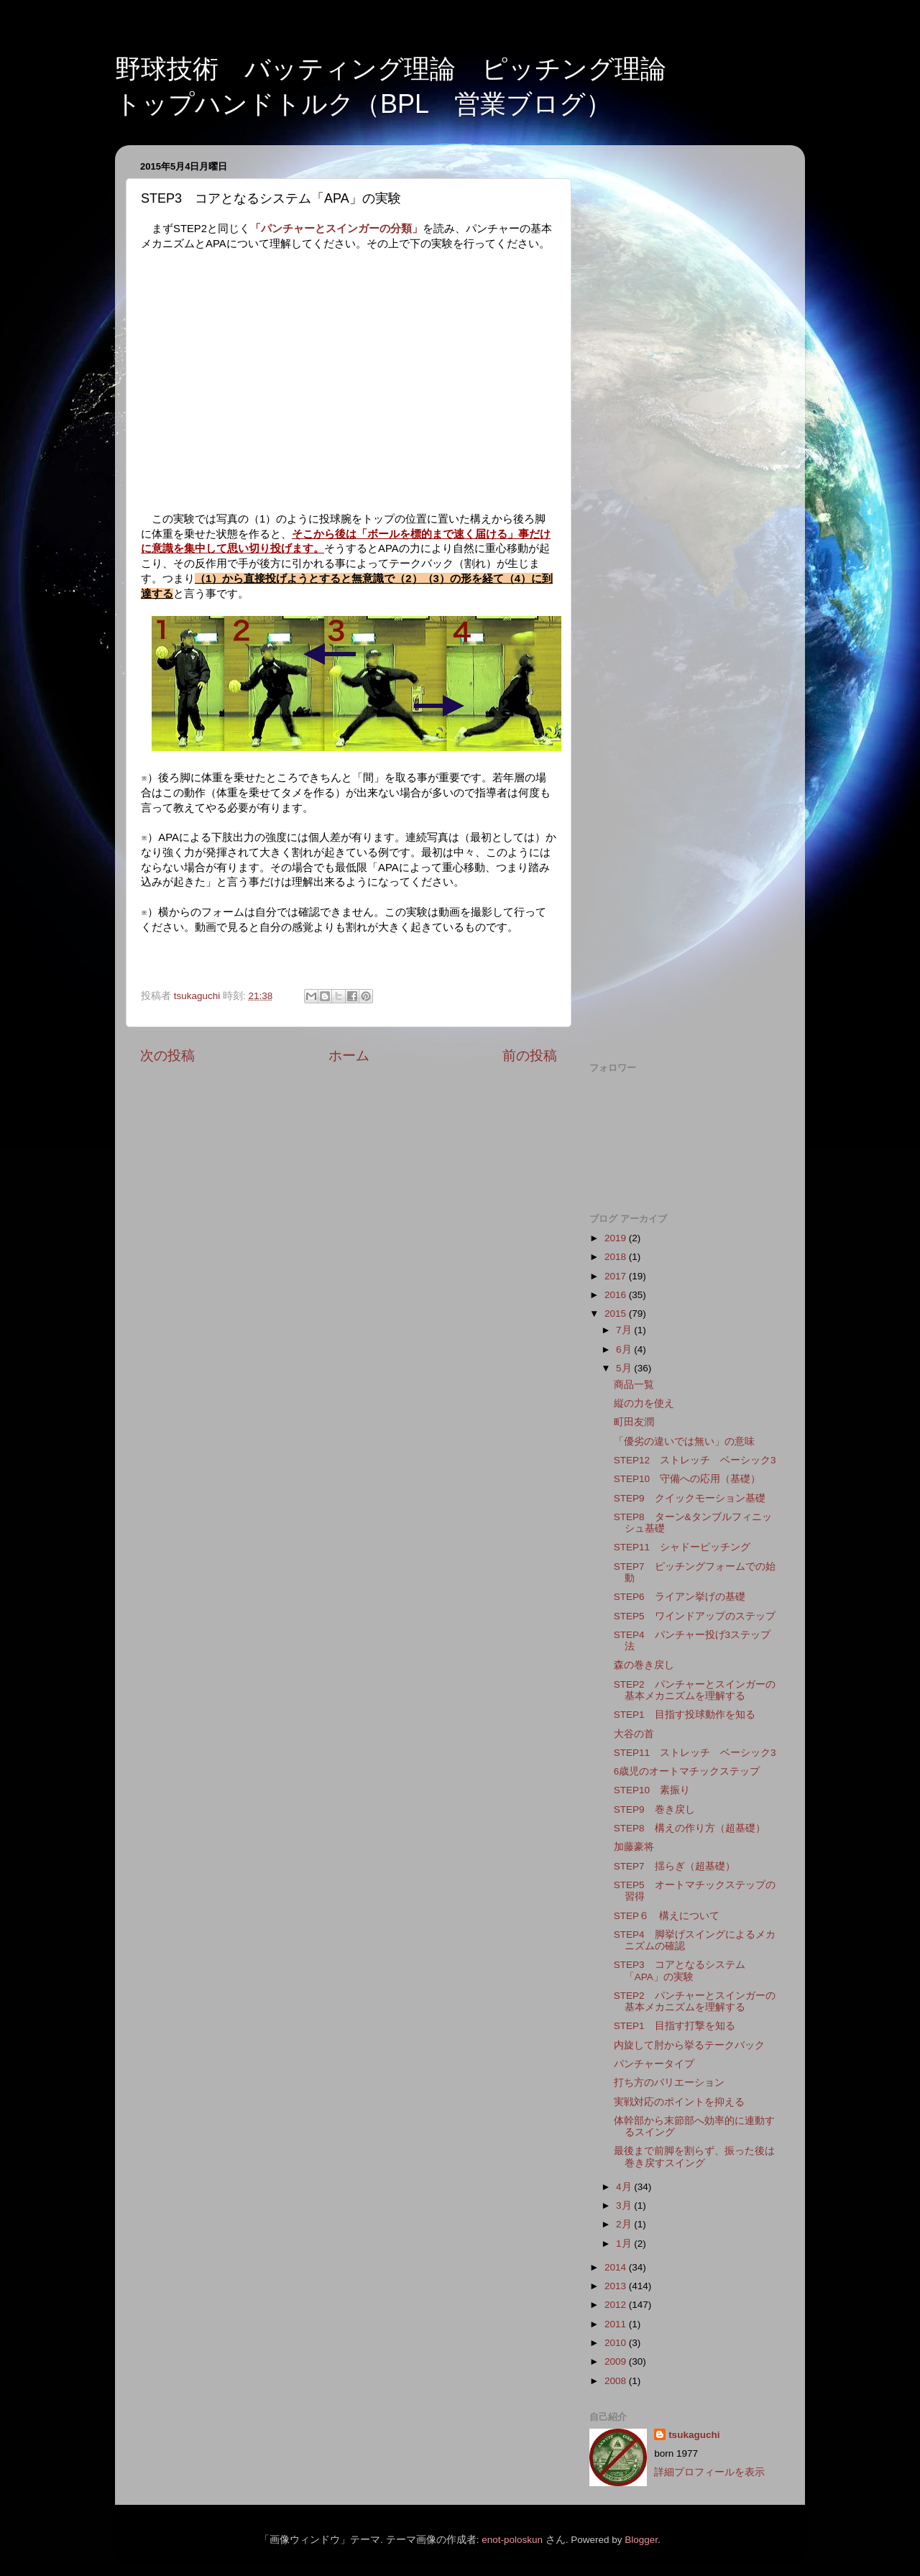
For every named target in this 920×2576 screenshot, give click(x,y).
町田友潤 (634, 1422)
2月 (625, 2224)
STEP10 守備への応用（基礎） (687, 1478)
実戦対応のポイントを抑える (679, 2102)
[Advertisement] (684, 371)
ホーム (348, 1055)
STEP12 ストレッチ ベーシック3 (695, 1460)
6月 (625, 1349)
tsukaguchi (693, 2434)
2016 (616, 1294)
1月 (625, 2243)
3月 (625, 2205)
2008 (616, 2380)
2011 (616, 2324)
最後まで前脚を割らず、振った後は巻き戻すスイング (694, 2156)
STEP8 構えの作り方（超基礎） (689, 1828)
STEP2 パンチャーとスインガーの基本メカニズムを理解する (695, 1690)
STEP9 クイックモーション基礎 (689, 1498)
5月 (625, 1368)
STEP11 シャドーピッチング (682, 1547)
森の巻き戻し (644, 1665)
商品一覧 (634, 1384)
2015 (616, 1313)
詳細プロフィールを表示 (709, 2472)
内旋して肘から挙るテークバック (689, 2045)
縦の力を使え (644, 1403)
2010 (616, 2342)
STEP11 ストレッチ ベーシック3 (695, 1752)
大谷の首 (634, 1734)
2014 (616, 2267)
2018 (616, 1256)
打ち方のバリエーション (669, 2082)
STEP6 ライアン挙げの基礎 (679, 1596)
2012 (616, 2304)
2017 (616, 1276)
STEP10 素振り (652, 1790)
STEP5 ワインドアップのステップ (695, 1616)
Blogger (641, 2539)
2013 (616, 2286)
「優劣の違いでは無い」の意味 (684, 1441)
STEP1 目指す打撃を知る (674, 2025)
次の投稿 (167, 1055)
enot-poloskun (512, 2539)
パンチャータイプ (659, 2063)
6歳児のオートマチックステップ (687, 1771)
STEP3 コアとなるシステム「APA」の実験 (679, 1970)
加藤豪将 (634, 1846)
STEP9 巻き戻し (654, 1809)
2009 (616, 2361)
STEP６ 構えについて (666, 1915)
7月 (625, 1330)
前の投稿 (529, 1055)
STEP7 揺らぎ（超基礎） (674, 1866)
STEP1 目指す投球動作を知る (684, 1714)
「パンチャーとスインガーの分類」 (336, 228)
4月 (625, 2186)
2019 (616, 1238)
